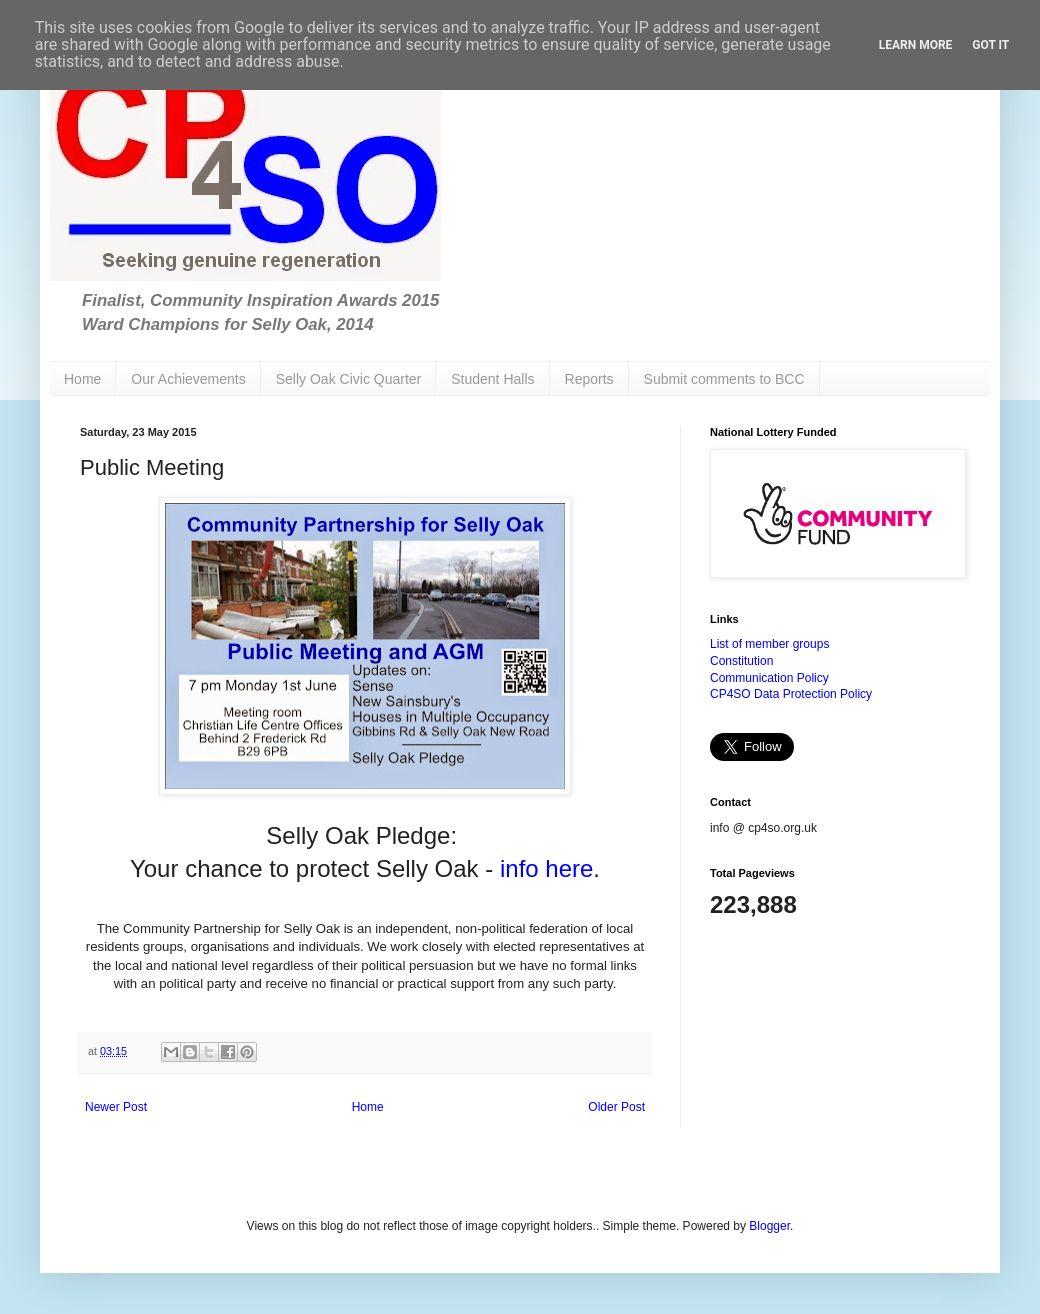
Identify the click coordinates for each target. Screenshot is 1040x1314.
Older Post (616, 1107)
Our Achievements (188, 379)
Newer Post (116, 1107)
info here (546, 868)
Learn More (916, 45)
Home (82, 379)
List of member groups (769, 644)
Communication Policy (769, 678)
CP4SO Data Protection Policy (791, 694)
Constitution (741, 661)
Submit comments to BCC (724, 379)
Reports (589, 379)
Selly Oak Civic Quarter (348, 379)
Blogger (769, 1226)
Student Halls (492, 379)
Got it (990, 45)
